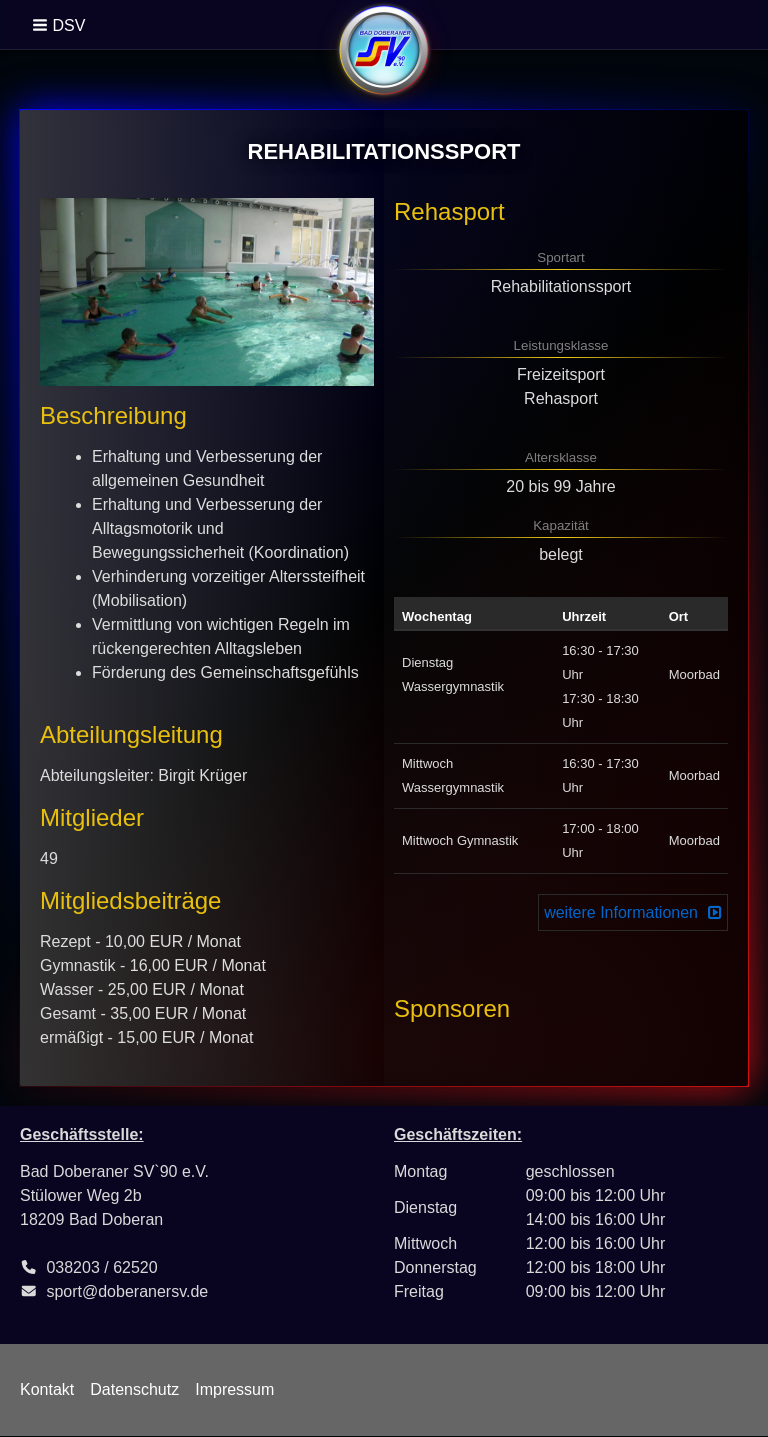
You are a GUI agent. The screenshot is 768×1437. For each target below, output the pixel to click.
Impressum (234, 1389)
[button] (60, 25)
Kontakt (47, 1389)
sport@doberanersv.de (127, 1291)
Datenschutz (134, 1389)
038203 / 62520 (101, 1267)
